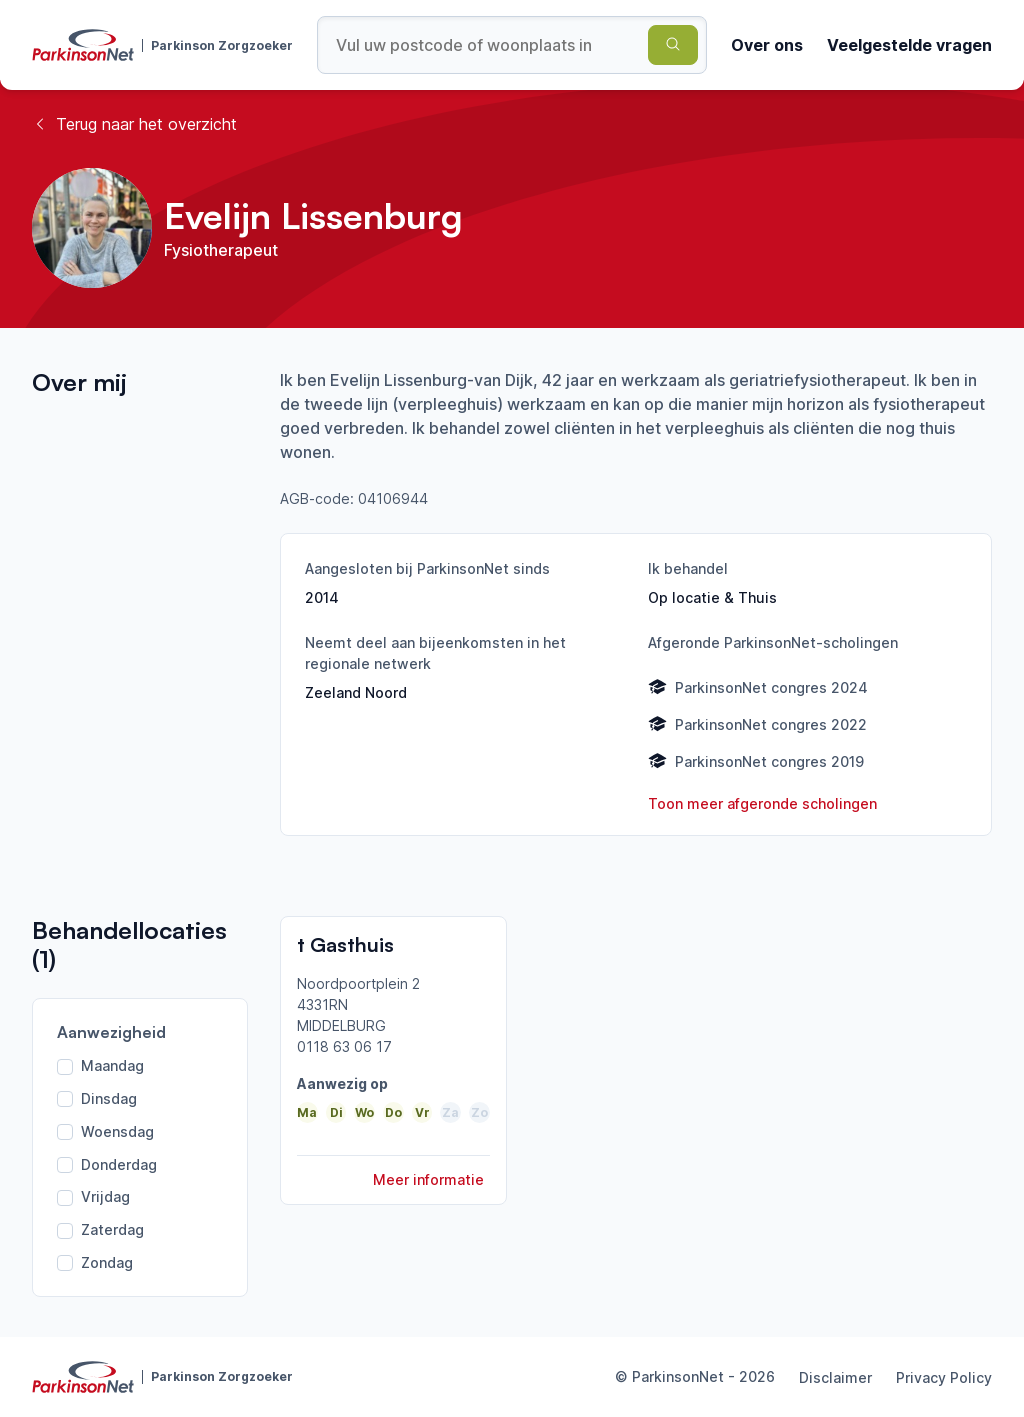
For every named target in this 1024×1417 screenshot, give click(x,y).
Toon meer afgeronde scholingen (762, 803)
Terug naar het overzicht (134, 124)
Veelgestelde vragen (909, 45)
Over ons (767, 45)
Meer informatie (428, 1179)
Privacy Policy (944, 1377)
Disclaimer (835, 1377)
